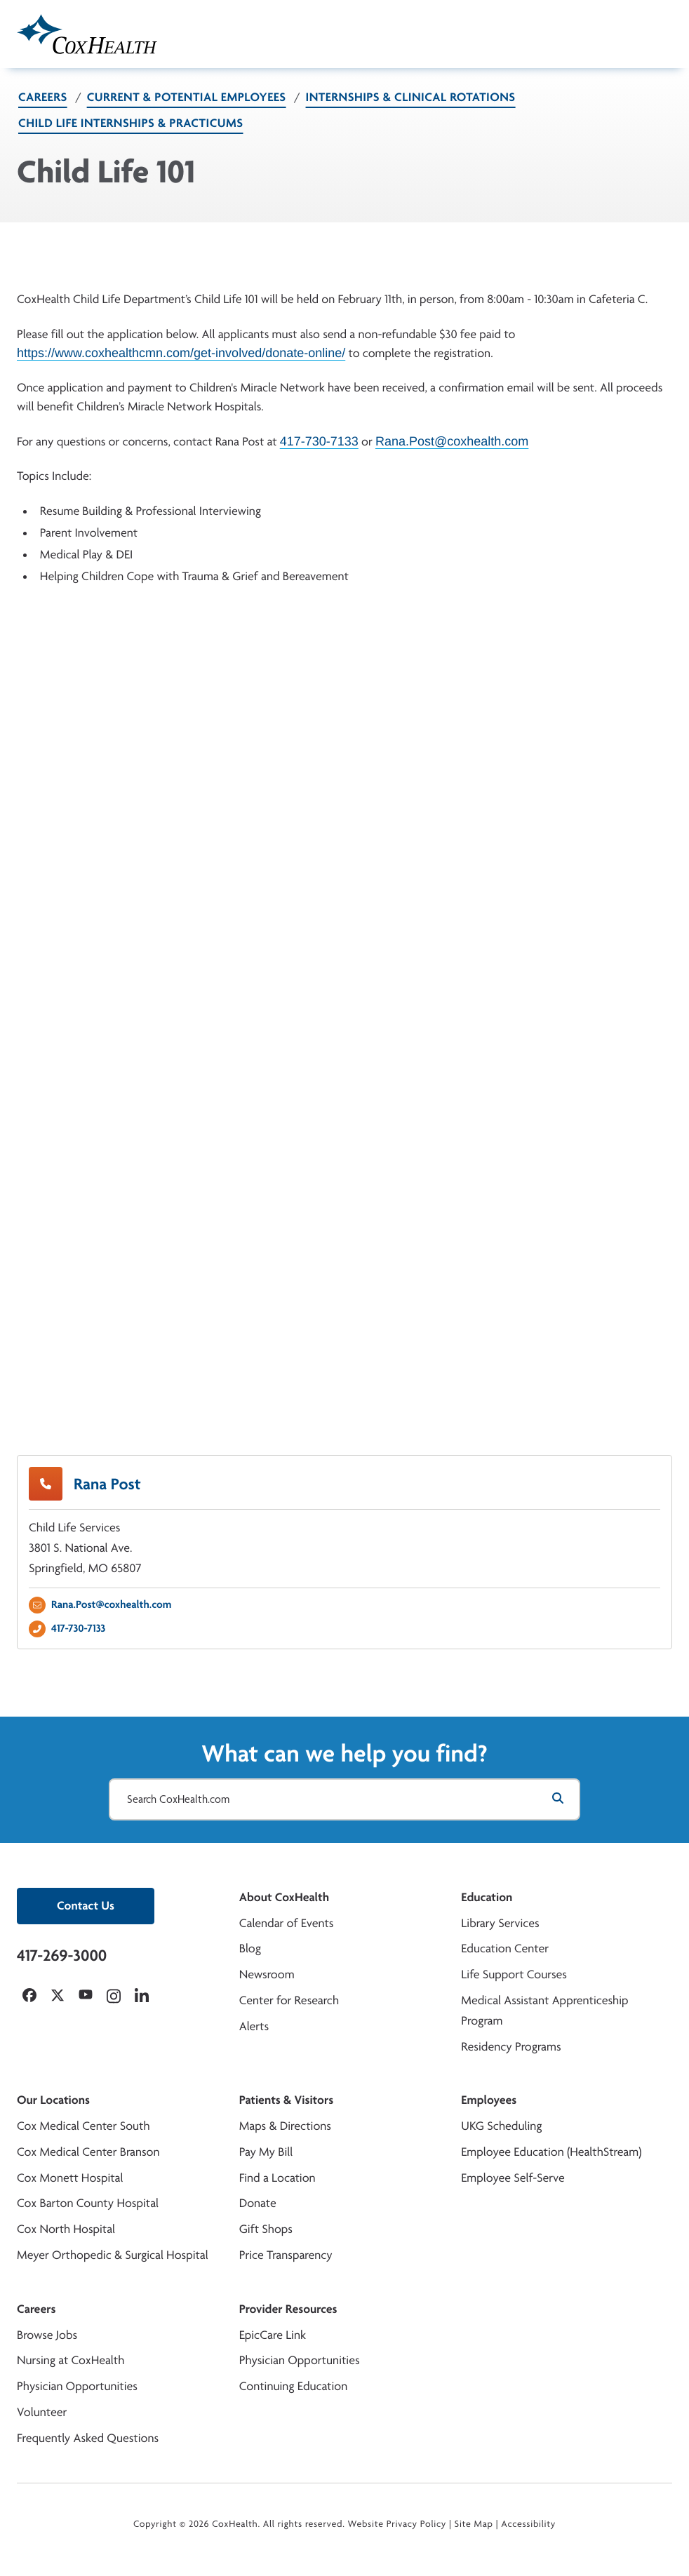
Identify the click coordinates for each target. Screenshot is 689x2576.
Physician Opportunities (77, 2386)
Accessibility (528, 2524)
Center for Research (289, 2000)
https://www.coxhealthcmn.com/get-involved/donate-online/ (181, 352)
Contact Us (85, 1905)
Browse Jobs (47, 2335)
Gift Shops (266, 2229)
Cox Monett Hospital (70, 2178)
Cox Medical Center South (83, 2126)
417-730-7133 (319, 441)
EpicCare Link (272, 2335)
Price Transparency (286, 2255)
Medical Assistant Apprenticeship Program (544, 2010)
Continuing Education (293, 2386)
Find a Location (277, 2178)
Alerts (254, 2026)
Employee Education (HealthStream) (551, 2152)
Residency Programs (511, 2046)
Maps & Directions (285, 2126)
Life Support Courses (514, 1974)
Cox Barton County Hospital (88, 2203)
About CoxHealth (284, 1897)
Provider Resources (288, 2309)
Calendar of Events (286, 1923)
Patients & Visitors (286, 2100)
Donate (257, 2203)
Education (486, 1897)
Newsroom (267, 1974)
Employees (488, 2100)
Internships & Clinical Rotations (411, 97)
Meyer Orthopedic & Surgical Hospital (112, 2255)
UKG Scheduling (501, 2126)
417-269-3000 (62, 1955)
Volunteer (42, 2412)
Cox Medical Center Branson (88, 2152)
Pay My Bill (266, 2152)
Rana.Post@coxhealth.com (451, 441)
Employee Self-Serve (512, 2178)
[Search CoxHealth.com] (344, 1799)
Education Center (505, 1948)
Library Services (500, 1923)
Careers (42, 97)
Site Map (474, 2524)
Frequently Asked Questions (88, 2438)
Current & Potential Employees (186, 97)
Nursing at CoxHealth (70, 2360)
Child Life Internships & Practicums (130, 123)
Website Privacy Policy (397, 2524)
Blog (250, 1948)
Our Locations (53, 2100)
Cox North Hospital (66, 2229)
